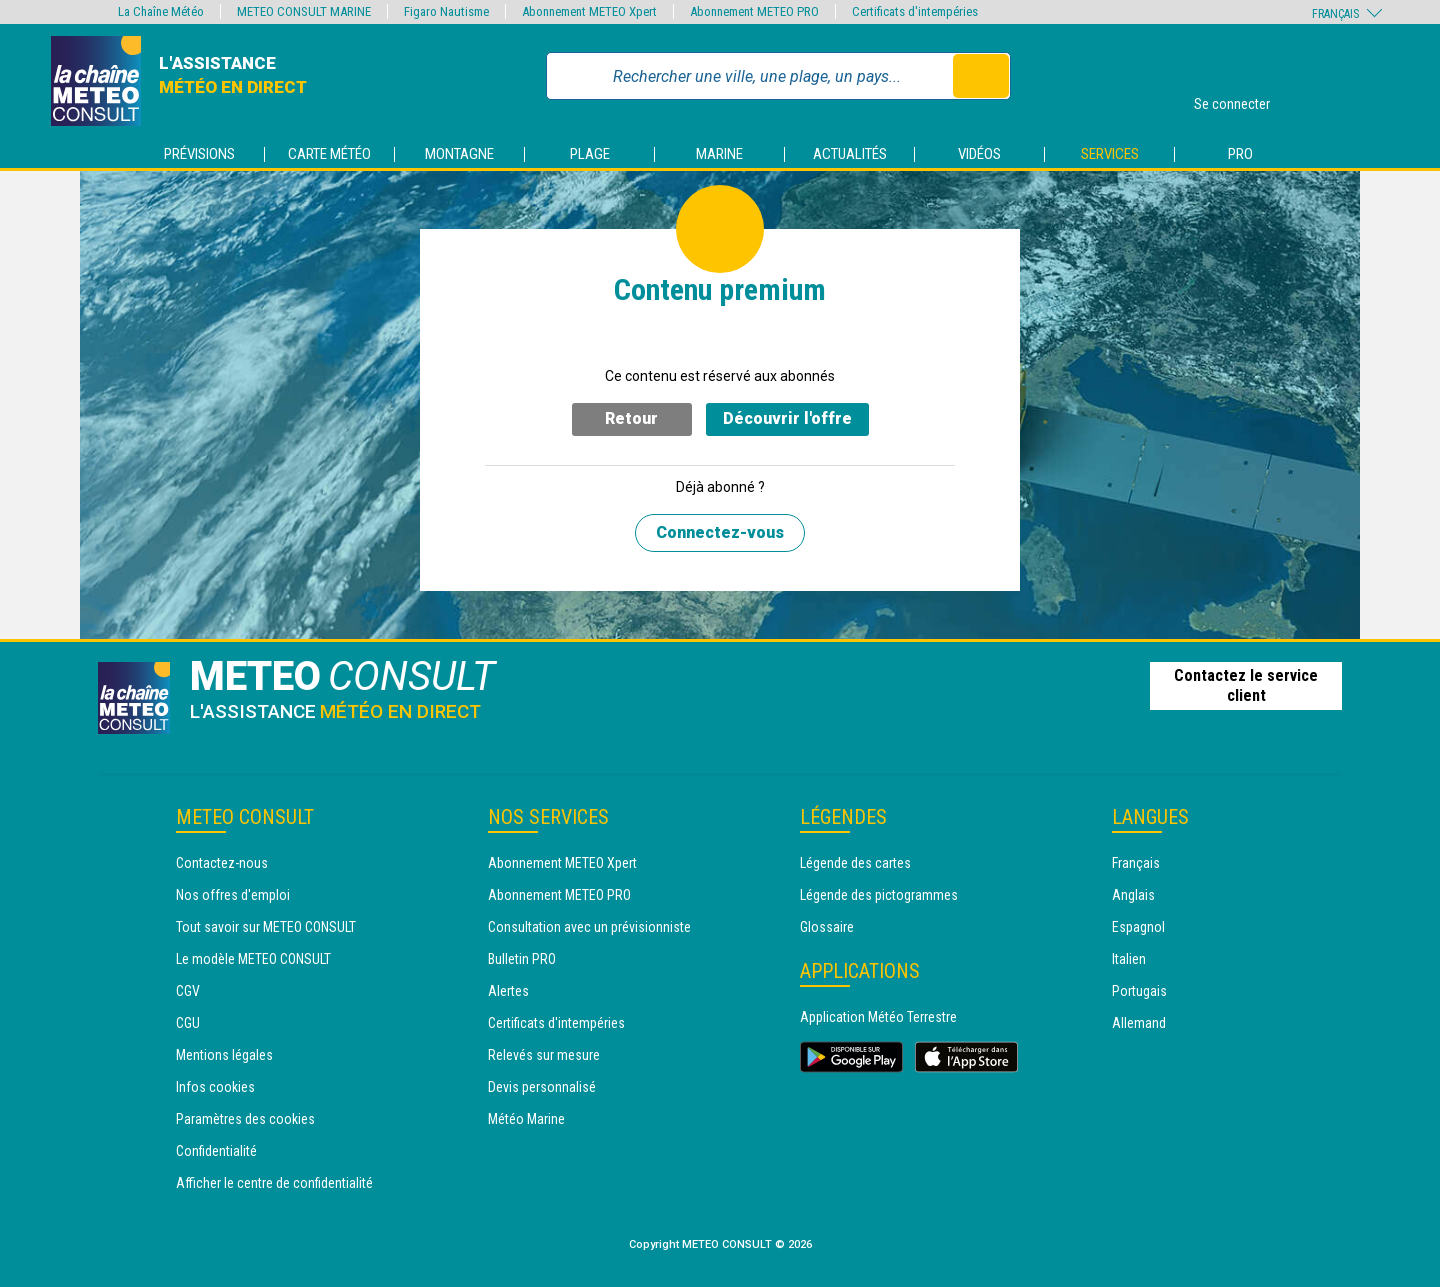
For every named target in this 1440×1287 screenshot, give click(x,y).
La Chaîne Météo (161, 11)
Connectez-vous (720, 532)
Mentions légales (224, 1055)
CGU (188, 1023)
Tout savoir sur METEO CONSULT (266, 927)
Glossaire (827, 927)
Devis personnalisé (542, 1087)
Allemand (1139, 1023)
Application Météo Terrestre (878, 1017)
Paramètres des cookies (245, 1119)
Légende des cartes (855, 863)
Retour (631, 418)
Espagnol (1138, 927)
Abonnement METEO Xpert (562, 863)
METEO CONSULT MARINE (304, 11)
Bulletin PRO (522, 959)
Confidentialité (216, 1151)
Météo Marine (526, 1119)
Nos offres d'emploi (233, 895)
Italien (1129, 959)
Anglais (1133, 895)
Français (1136, 863)
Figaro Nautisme (446, 11)
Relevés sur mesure (544, 1055)
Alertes (508, 991)
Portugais (1139, 991)
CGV (188, 991)
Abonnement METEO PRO (559, 895)
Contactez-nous (222, 863)
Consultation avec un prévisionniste (589, 927)
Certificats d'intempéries (556, 1023)
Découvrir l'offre (787, 418)
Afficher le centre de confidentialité (274, 1183)
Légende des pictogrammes (879, 895)
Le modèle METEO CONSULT (253, 959)
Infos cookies (215, 1087)
